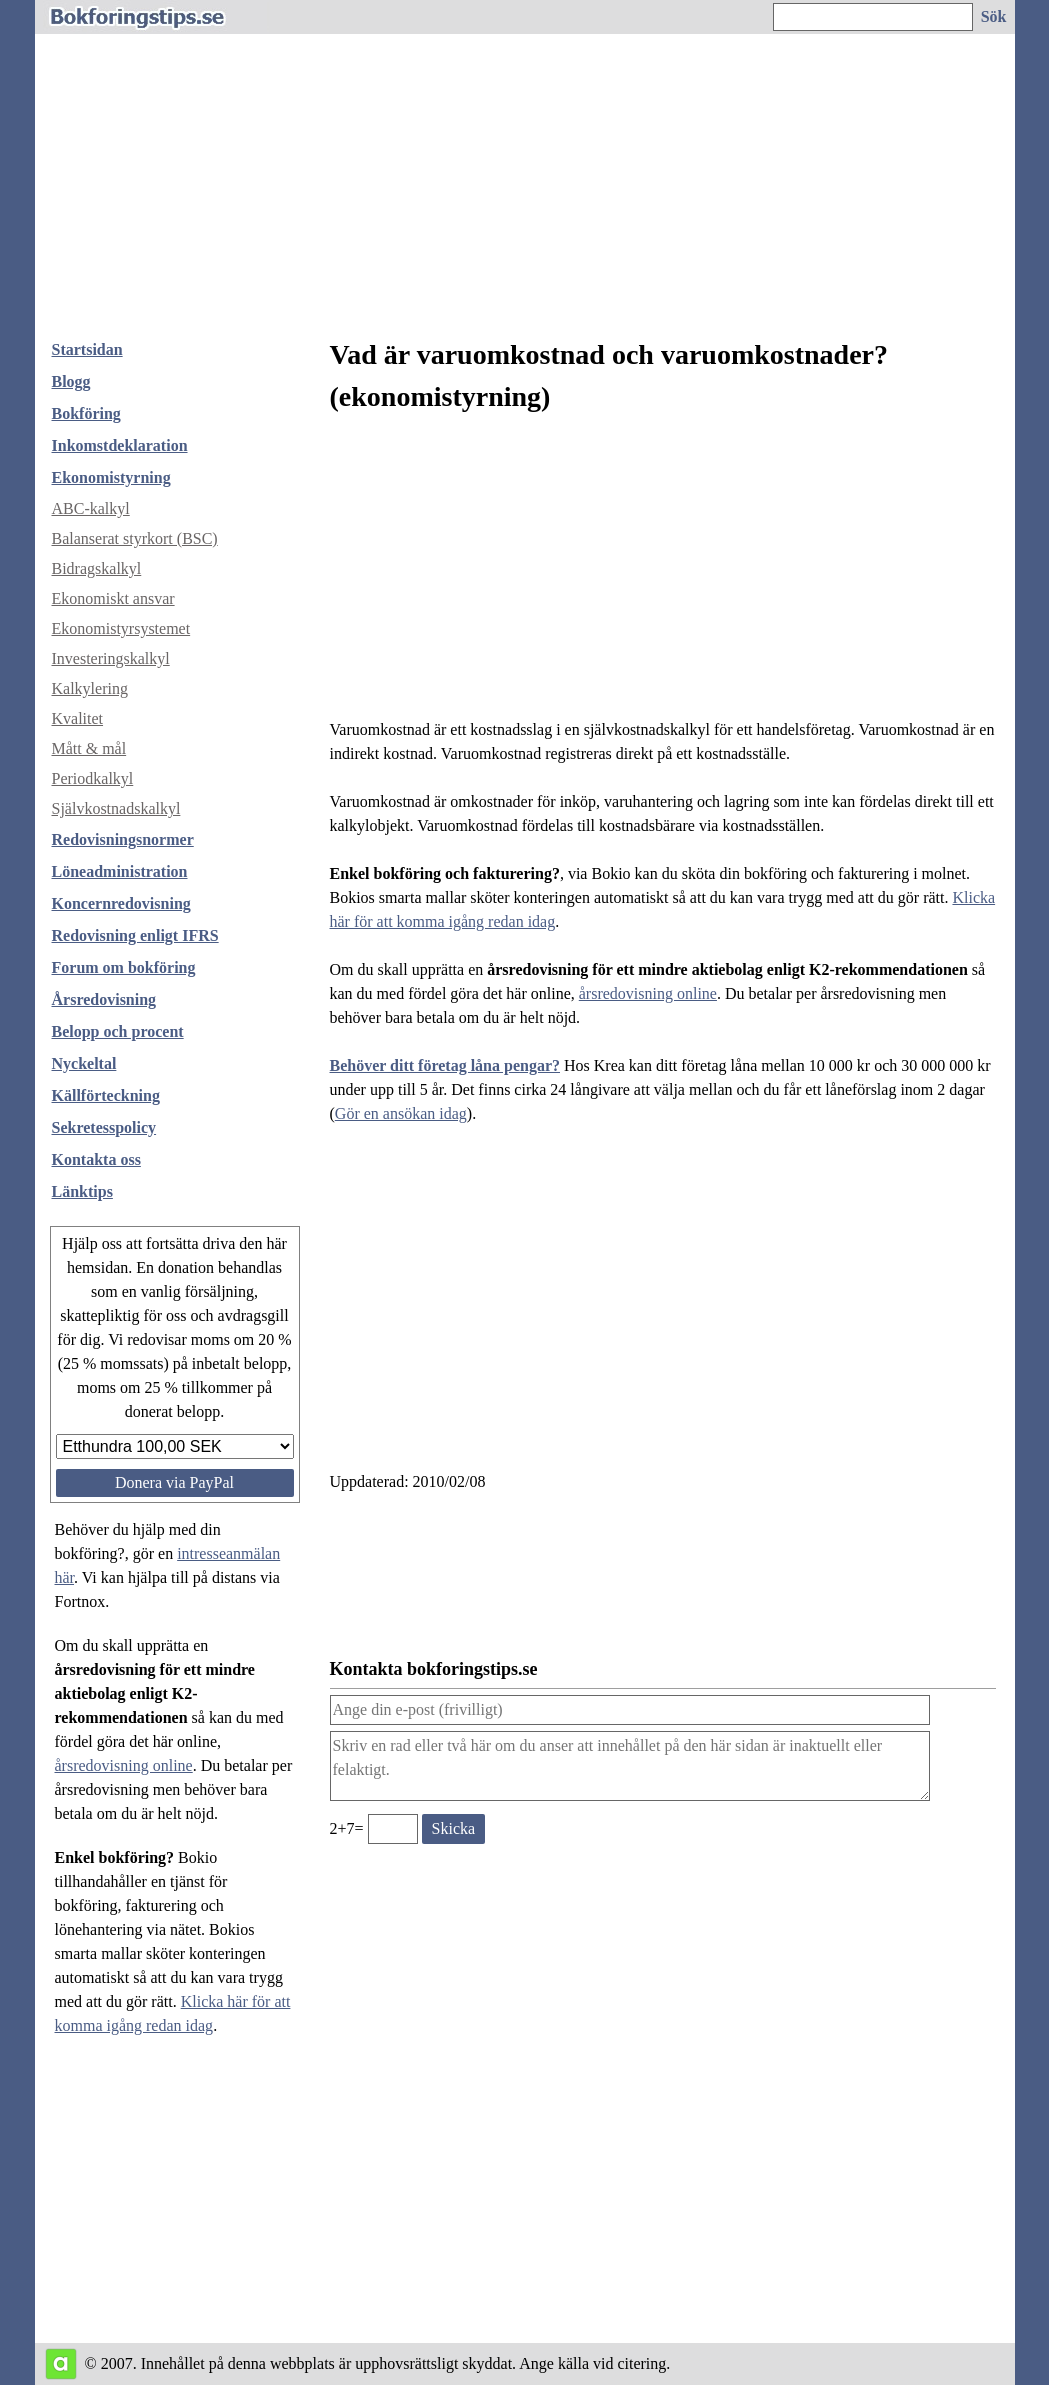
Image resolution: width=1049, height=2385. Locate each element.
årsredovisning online (124, 1765)
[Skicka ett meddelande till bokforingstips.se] (454, 1829)
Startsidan (87, 349)
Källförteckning (106, 1095)
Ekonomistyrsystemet (121, 628)
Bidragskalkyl (97, 568)
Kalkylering (90, 688)
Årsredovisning (104, 999)
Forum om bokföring (124, 967)
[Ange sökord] (873, 17)
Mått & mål (89, 748)
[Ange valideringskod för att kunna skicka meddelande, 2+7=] (393, 1829)
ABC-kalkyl (91, 508)
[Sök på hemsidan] (995, 17)
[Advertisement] (525, 174)
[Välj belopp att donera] (175, 1446)
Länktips (82, 1191)
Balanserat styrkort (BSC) (135, 538)
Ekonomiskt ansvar (113, 598)
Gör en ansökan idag (401, 1113)
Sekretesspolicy (104, 1127)
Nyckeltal (84, 1063)
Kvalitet (78, 718)
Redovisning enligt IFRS (135, 935)
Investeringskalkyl (111, 658)
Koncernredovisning (121, 903)
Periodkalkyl (93, 778)
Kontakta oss (96, 1159)
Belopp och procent (118, 1031)
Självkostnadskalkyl (116, 808)
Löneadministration (120, 871)
